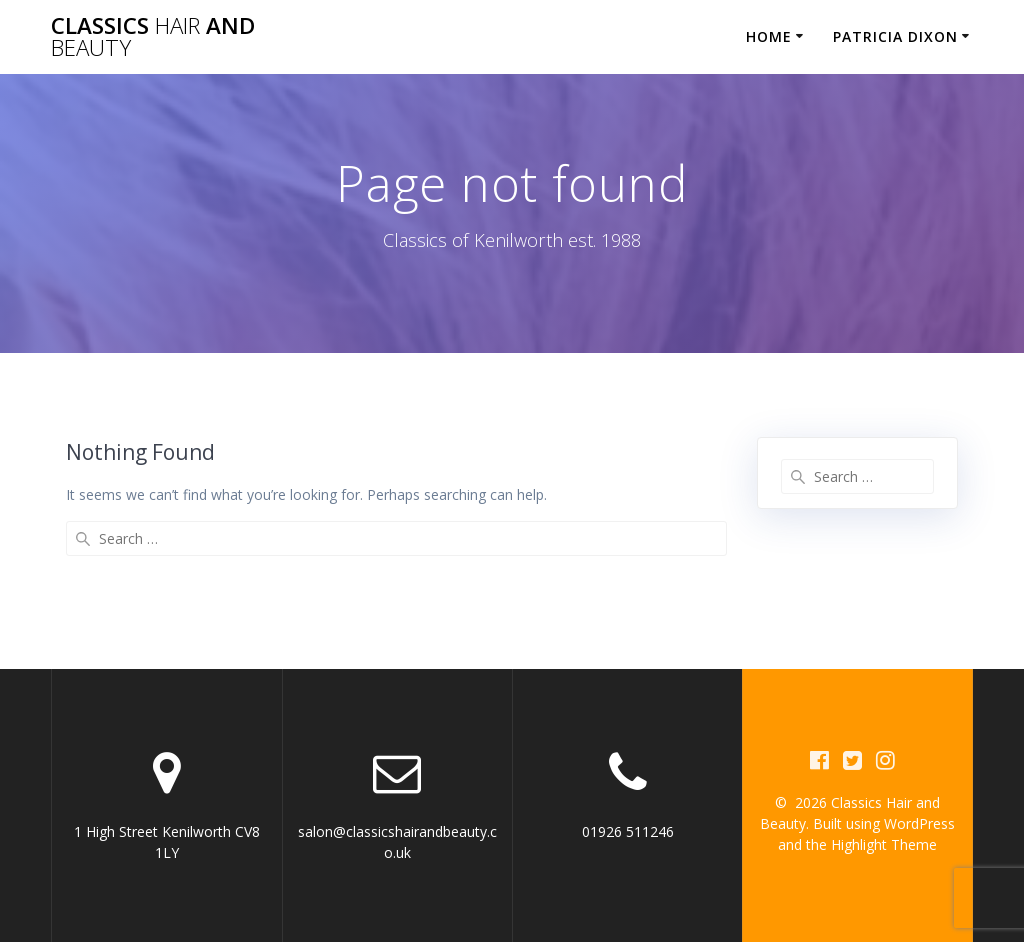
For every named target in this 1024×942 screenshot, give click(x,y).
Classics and (153, 37)
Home (769, 36)
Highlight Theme (884, 844)
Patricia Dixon (895, 36)
